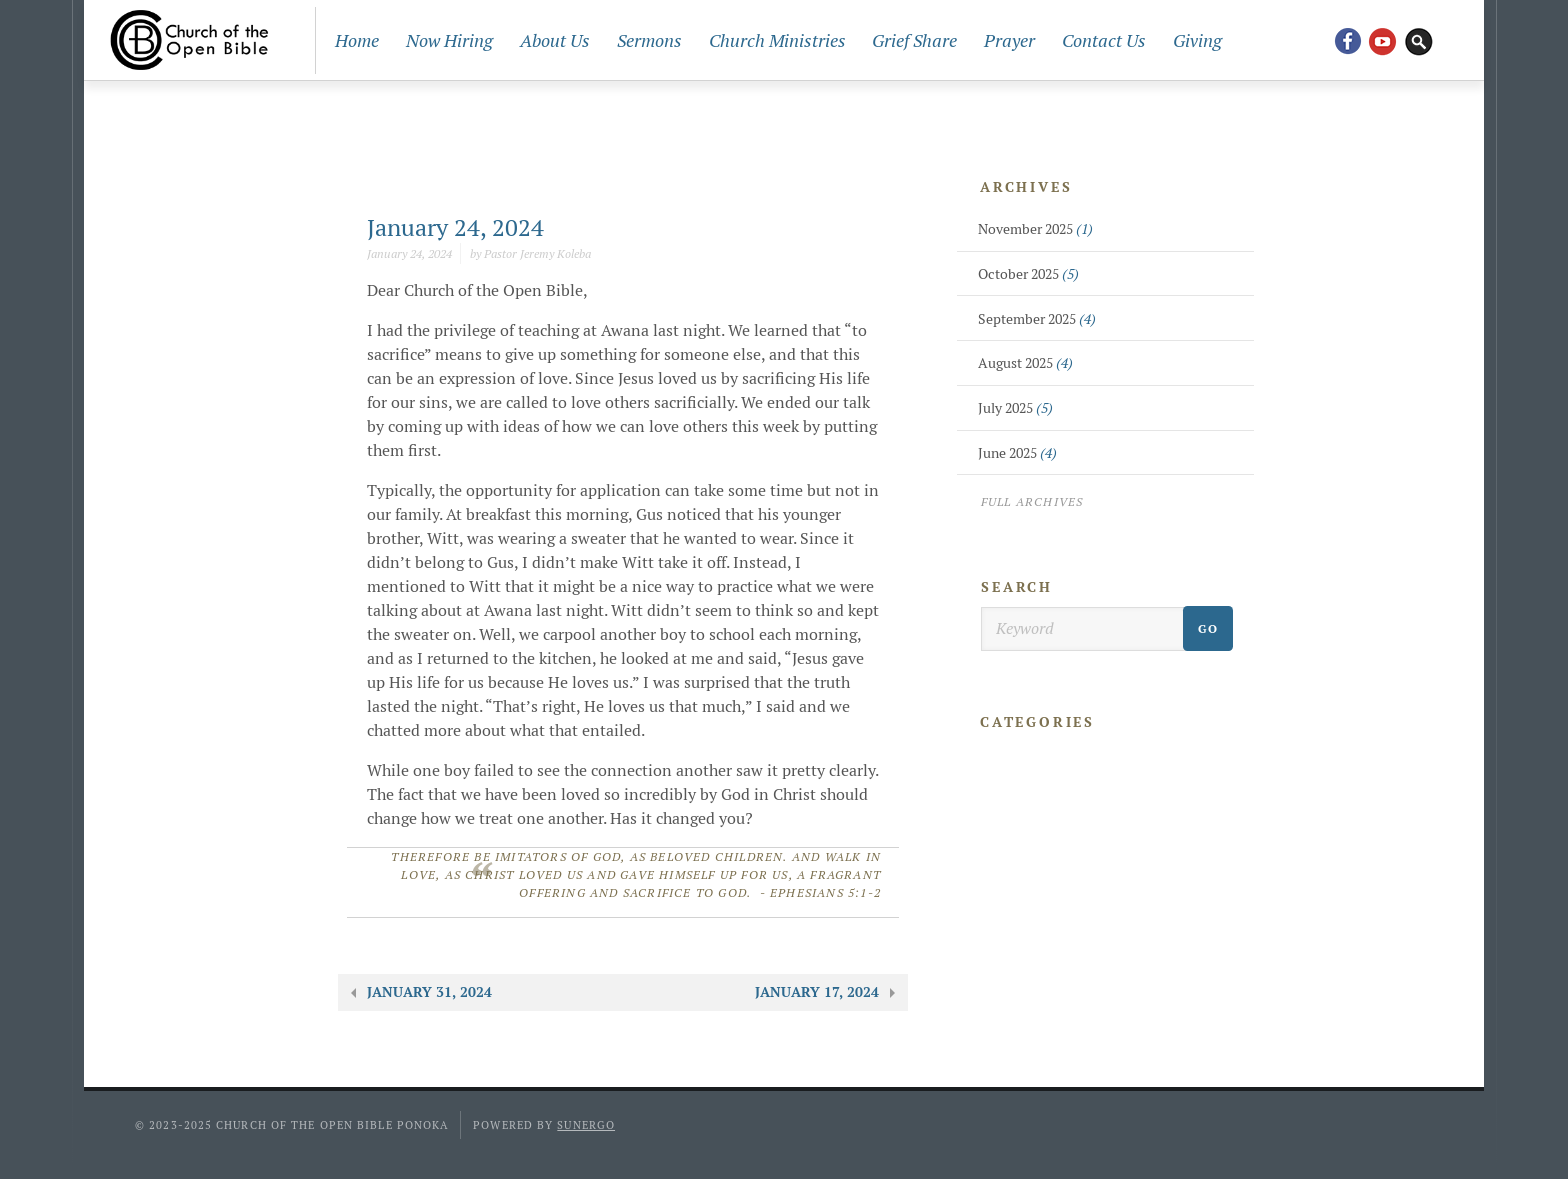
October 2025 (1028, 274)
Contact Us (1104, 40)
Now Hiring (449, 40)
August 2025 (1025, 363)
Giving (1197, 40)
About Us (555, 40)
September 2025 (1037, 319)
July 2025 (1015, 408)
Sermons (649, 40)
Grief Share (914, 40)
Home (357, 40)
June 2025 (1017, 453)
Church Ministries (777, 40)
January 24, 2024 (455, 227)
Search (1017, 587)
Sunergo (586, 1125)
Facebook (1347, 40)
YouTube (1383, 40)
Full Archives (1032, 501)
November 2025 (1035, 229)
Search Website (1419, 40)
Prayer (1009, 40)
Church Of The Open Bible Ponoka (190, 40)
